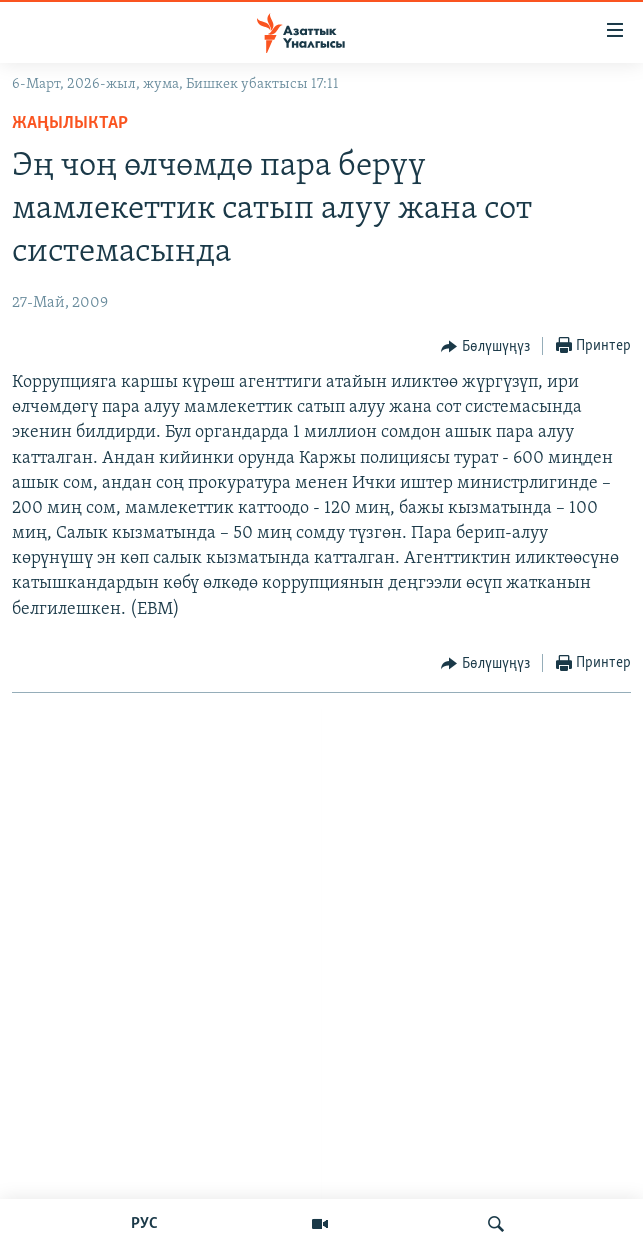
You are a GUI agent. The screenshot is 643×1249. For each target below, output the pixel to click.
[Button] (485, 347)
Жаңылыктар (70, 123)
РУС (144, 1224)
